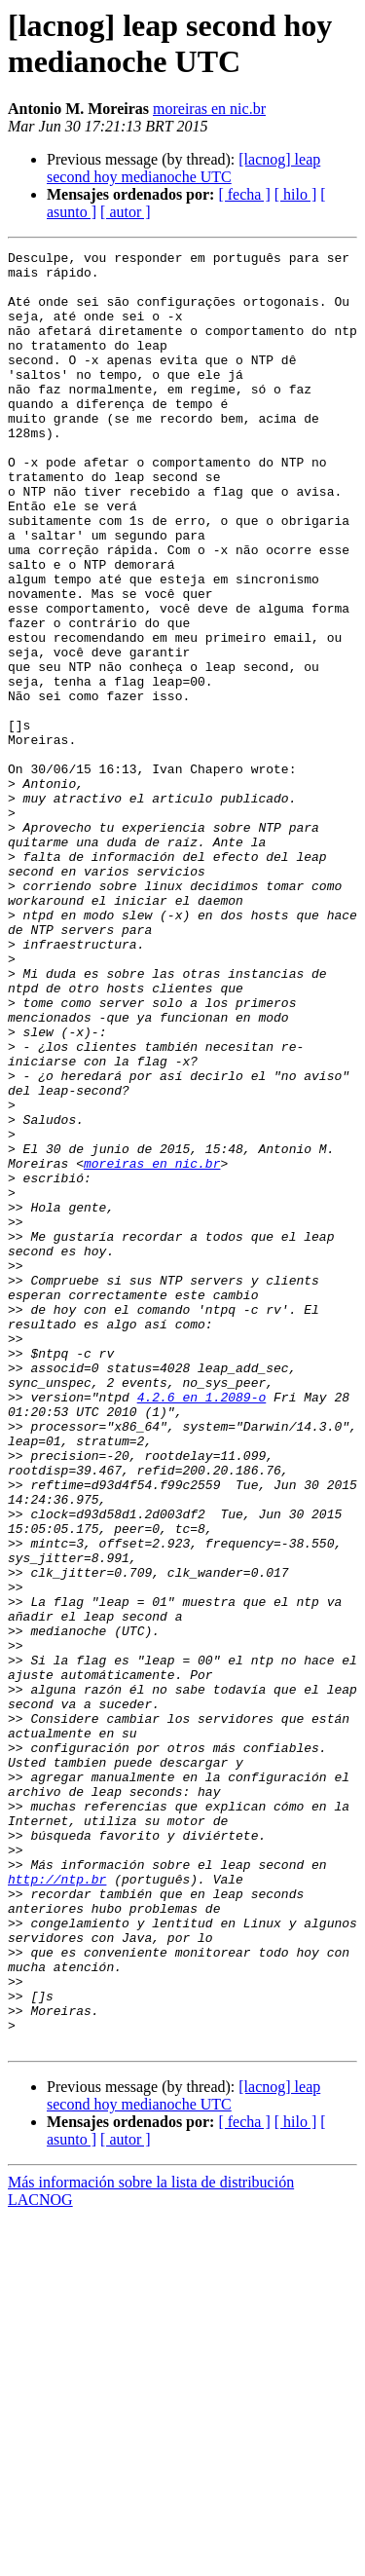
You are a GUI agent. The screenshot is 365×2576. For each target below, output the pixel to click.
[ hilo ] (295, 194)
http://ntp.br (57, 2206)
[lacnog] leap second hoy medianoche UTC (183, 168)
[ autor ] (125, 212)
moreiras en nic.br (209, 108)
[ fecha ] (244, 194)
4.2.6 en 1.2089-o (202, 1627)
